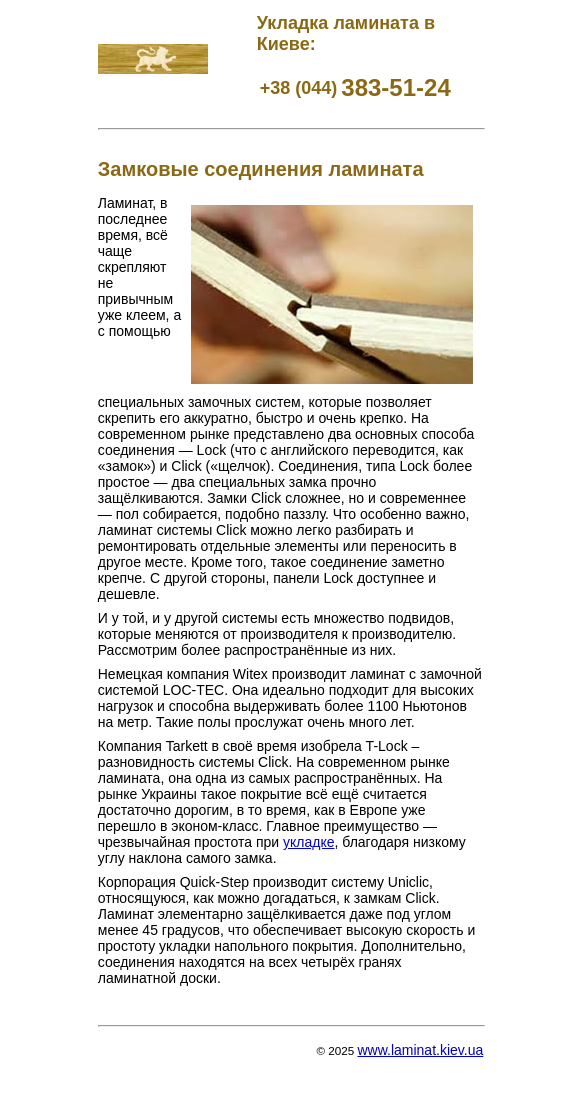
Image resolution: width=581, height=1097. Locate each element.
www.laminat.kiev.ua (420, 1050)
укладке (308, 842)
